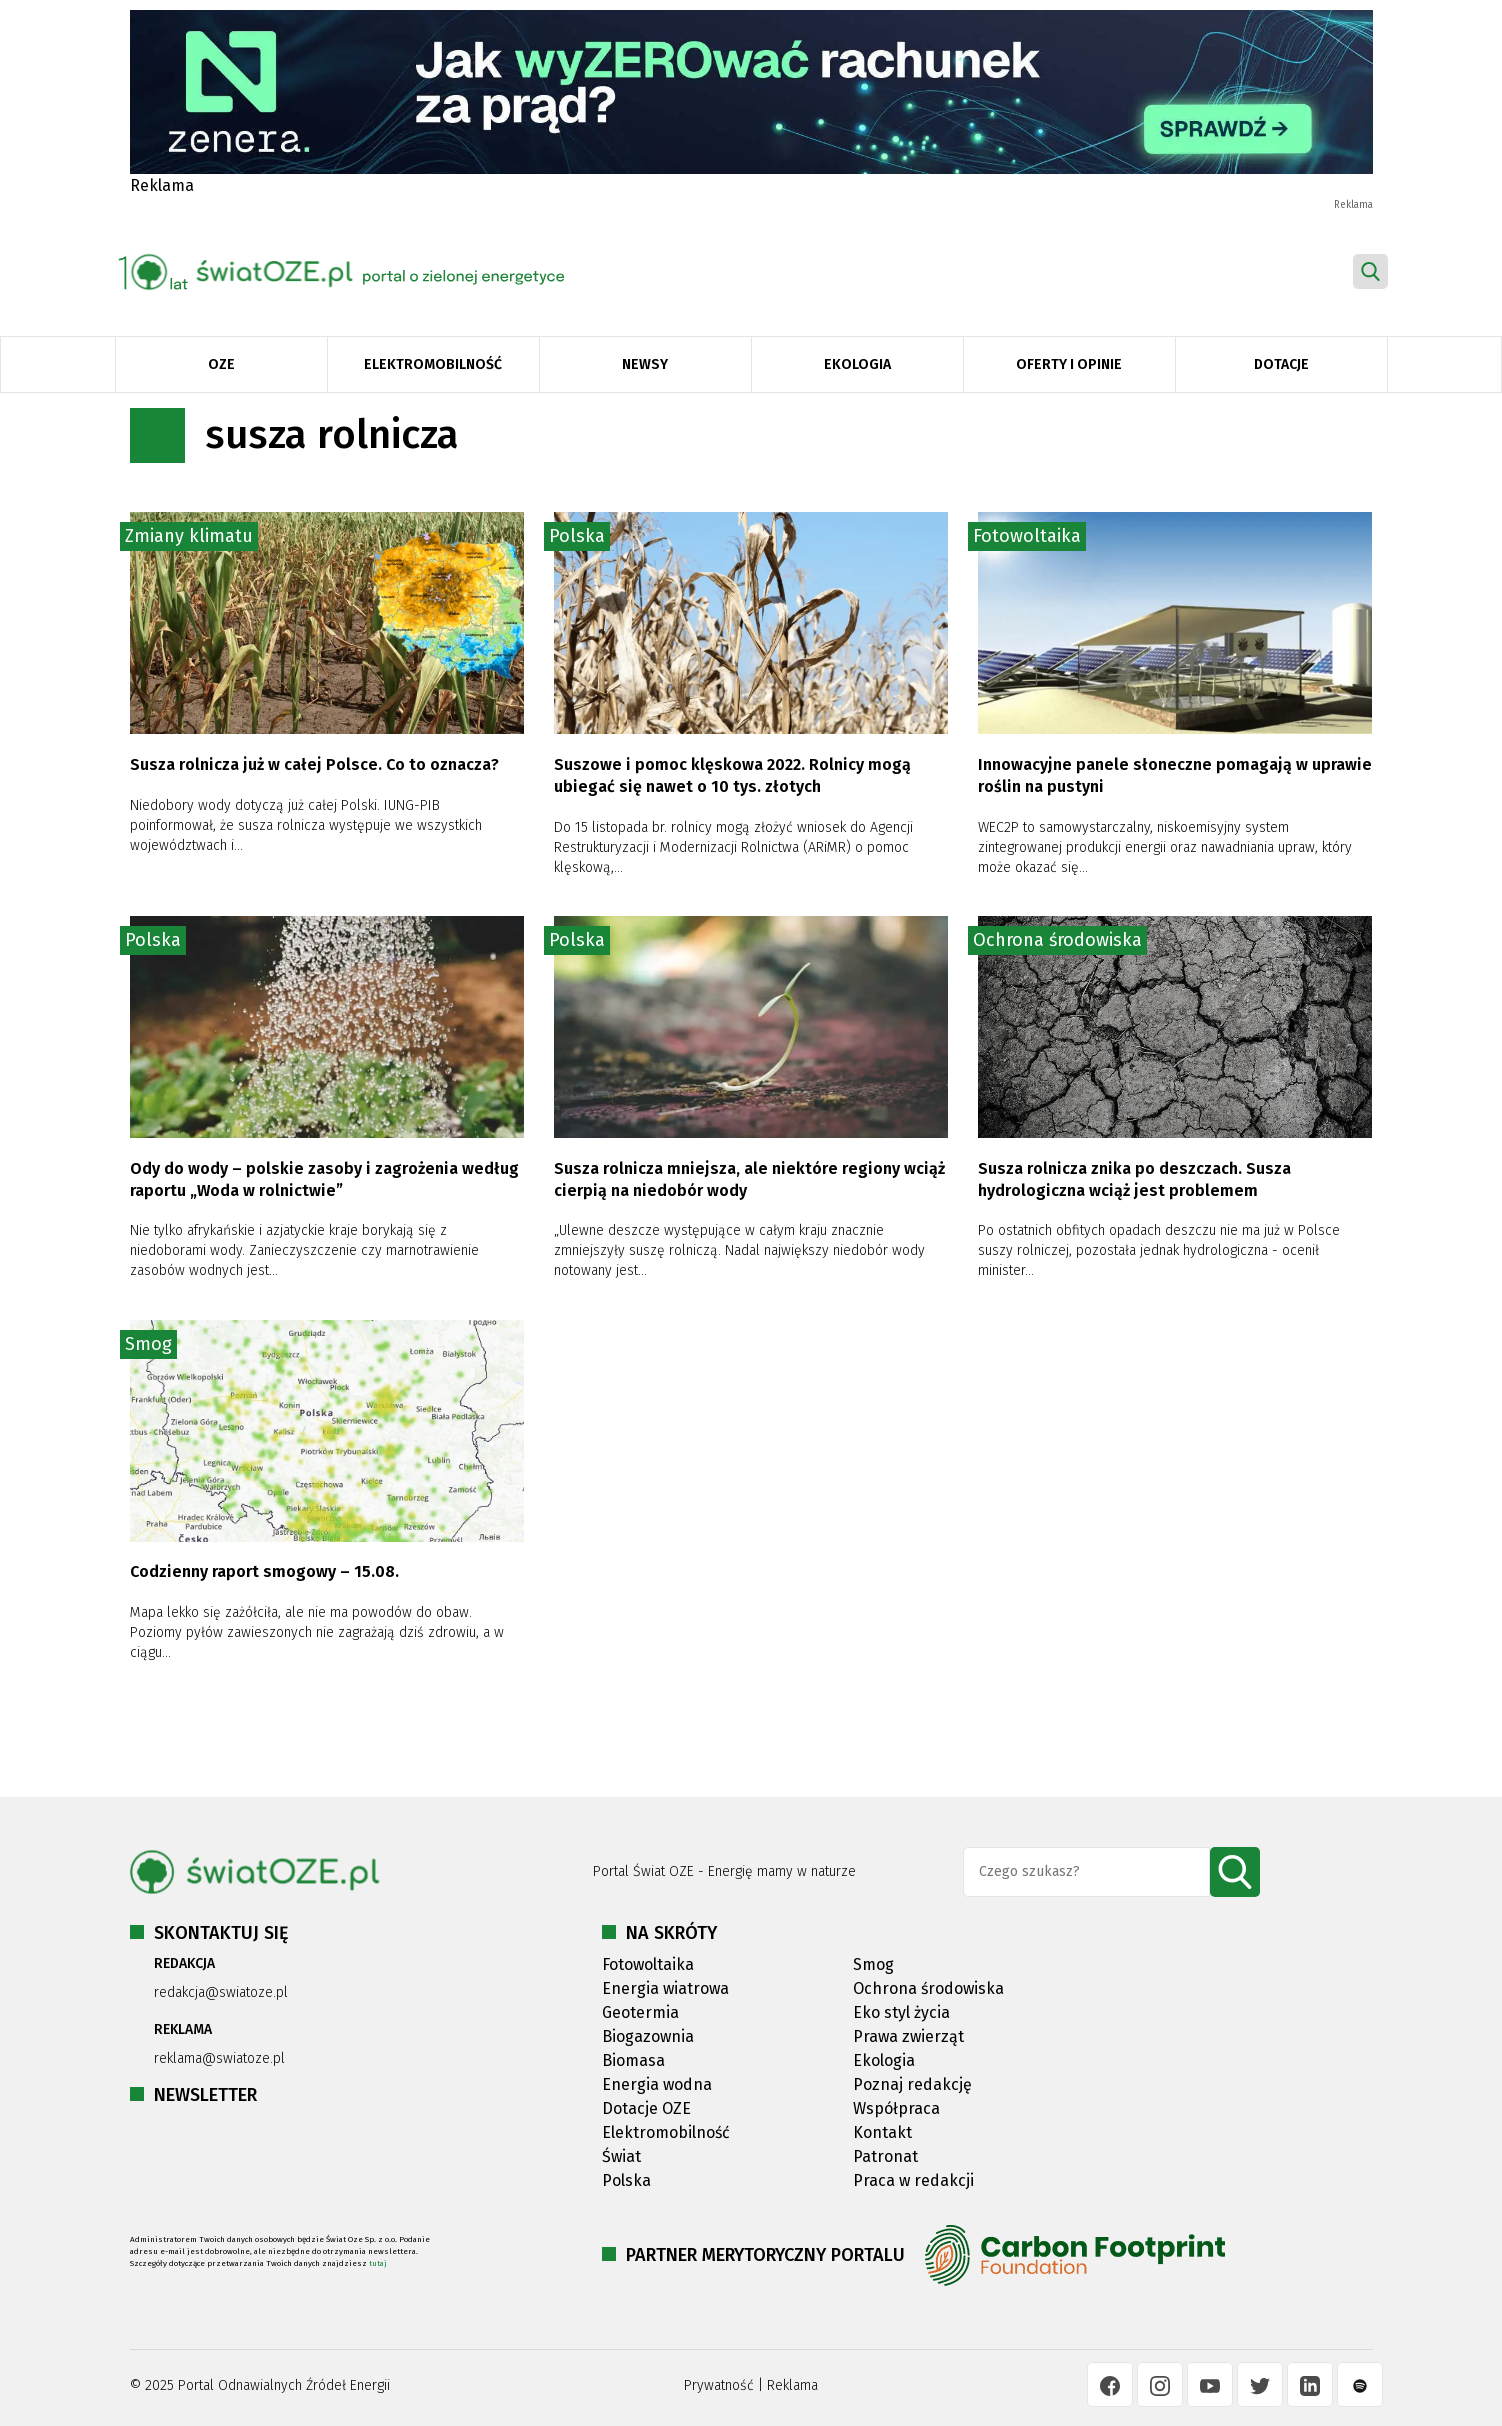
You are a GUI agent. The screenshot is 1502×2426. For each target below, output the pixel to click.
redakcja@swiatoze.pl (221, 1992)
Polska (577, 536)
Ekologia (857, 364)
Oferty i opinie (1069, 364)
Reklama (792, 2385)
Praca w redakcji (913, 2180)
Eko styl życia (901, 2012)
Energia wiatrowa (665, 1988)
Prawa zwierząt (908, 2036)
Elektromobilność (433, 364)
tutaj (378, 2263)
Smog (148, 1344)
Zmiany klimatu (189, 536)
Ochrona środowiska (1057, 940)
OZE (221, 364)
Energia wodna (657, 2084)
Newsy (645, 364)
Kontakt (882, 2132)
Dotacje (1281, 364)
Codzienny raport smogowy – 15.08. (264, 1571)
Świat (621, 2156)
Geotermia (640, 2012)
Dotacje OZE (646, 2108)
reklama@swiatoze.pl (219, 2058)
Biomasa (633, 2060)
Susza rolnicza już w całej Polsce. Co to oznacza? (316, 764)
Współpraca (896, 2108)
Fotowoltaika (1027, 536)
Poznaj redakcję (912, 2084)
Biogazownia (648, 2036)
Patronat (885, 2156)
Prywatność (719, 2385)
